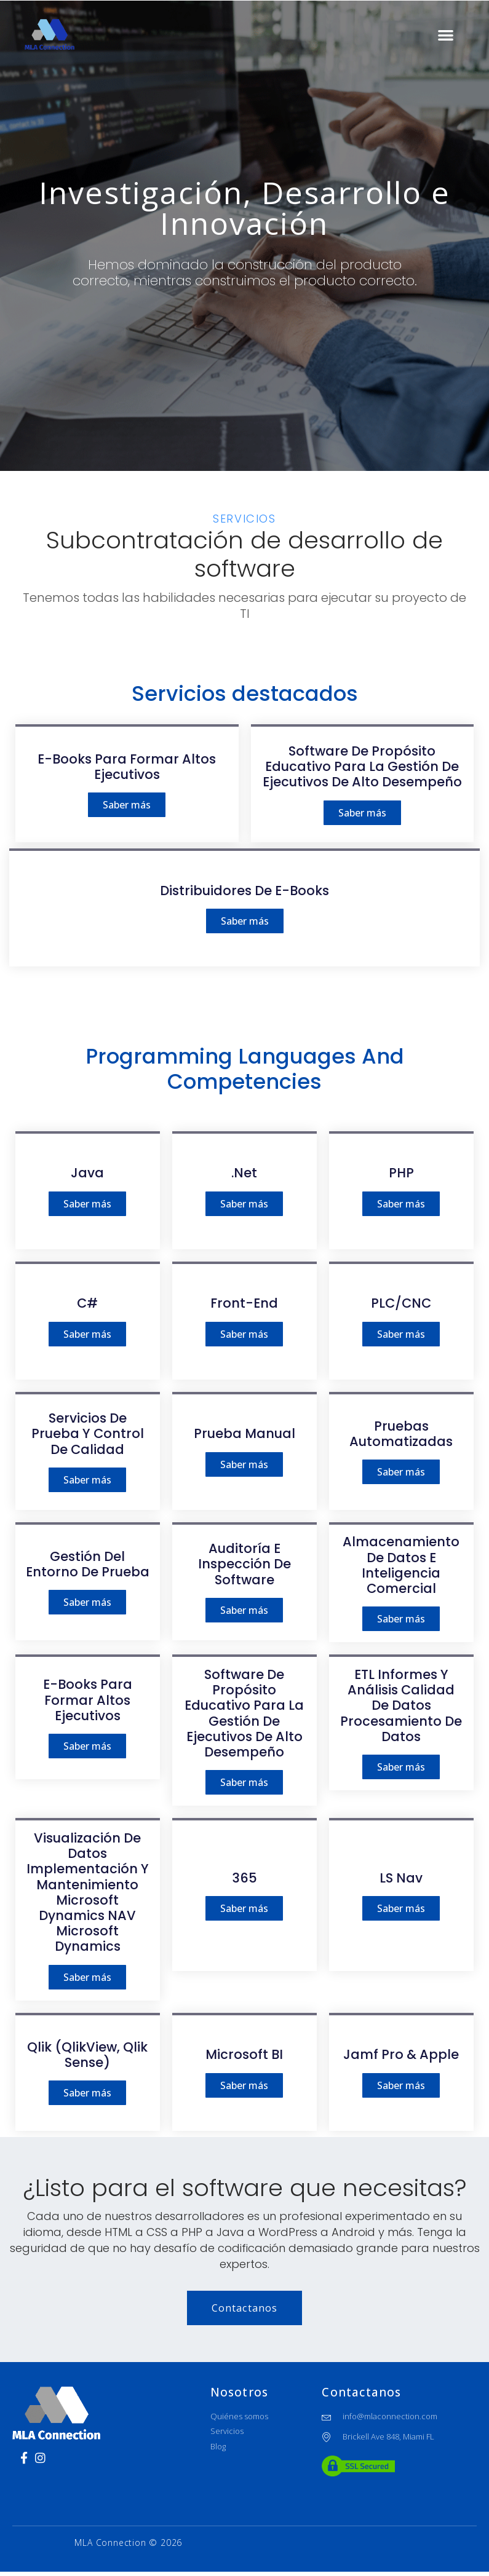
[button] (446, 34)
